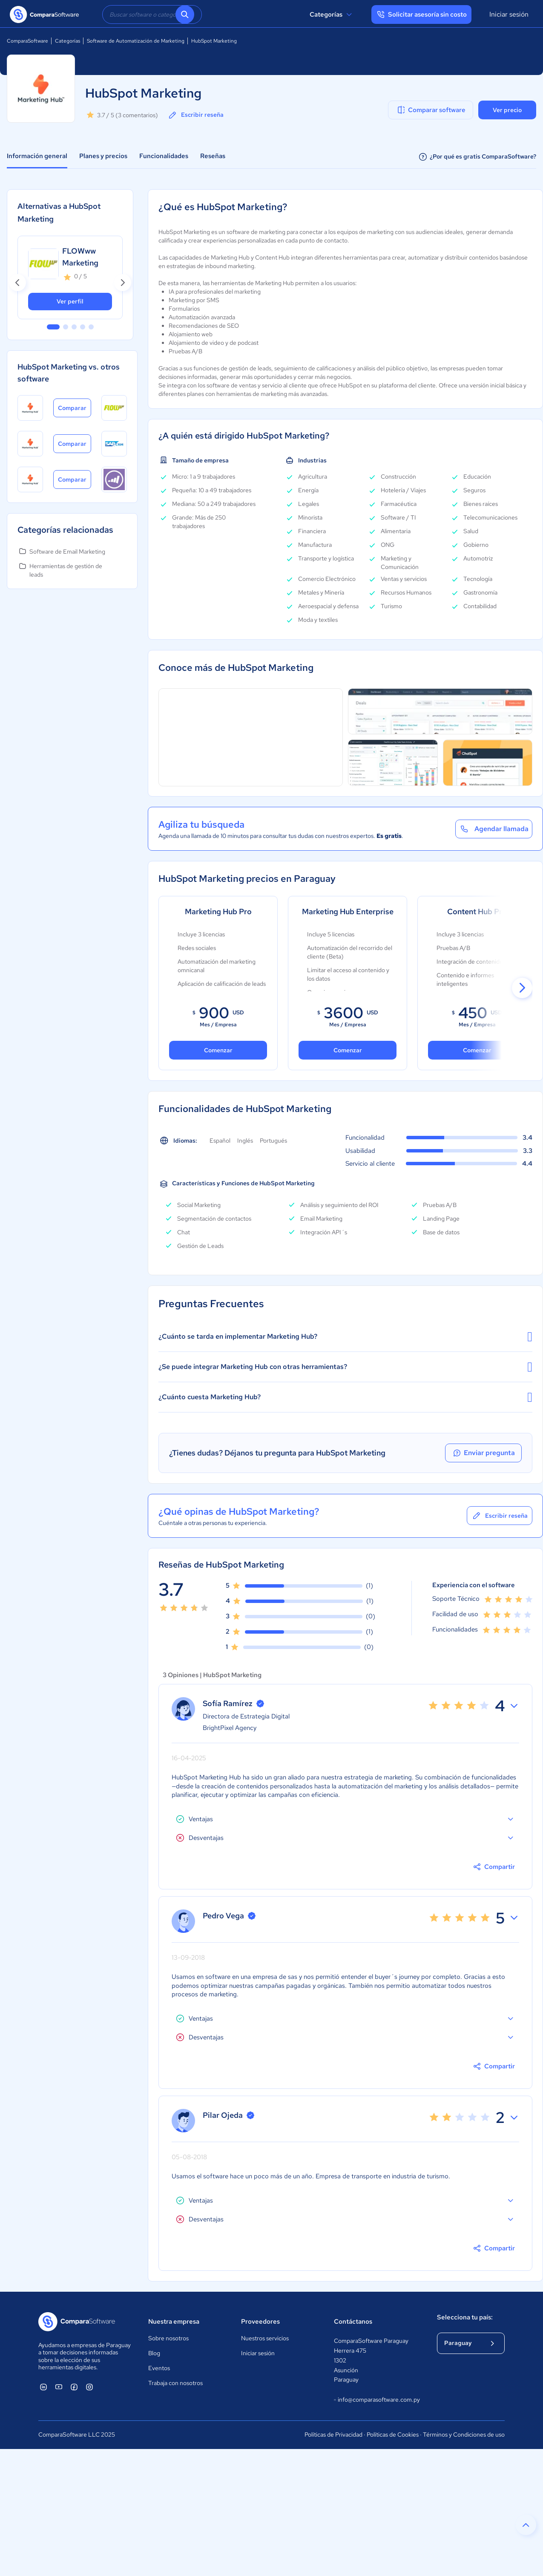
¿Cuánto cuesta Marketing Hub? (345, 1397)
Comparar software (430, 110)
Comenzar (347, 1050)
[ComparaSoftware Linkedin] (43, 2387)
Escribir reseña (195, 115)
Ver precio (507, 110)
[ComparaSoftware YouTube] (59, 2387)
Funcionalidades (163, 156)
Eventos (159, 2368)
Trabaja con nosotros (175, 2383)
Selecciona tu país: (465, 2317)
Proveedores (260, 2321)
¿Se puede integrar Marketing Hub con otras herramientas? (345, 1367)
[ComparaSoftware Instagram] (89, 2387)
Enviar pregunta (483, 1453)
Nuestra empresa (173, 2321)
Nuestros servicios (265, 2338)
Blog (154, 2353)
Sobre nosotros (168, 2338)
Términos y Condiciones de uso (464, 2434)
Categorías (332, 14)
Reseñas (212, 156)
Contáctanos (353, 2321)
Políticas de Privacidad (333, 2434)
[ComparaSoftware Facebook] (74, 2387)
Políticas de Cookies (393, 2434)
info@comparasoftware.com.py (377, 2400)
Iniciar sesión (509, 14)
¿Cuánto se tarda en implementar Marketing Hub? (345, 1336)
